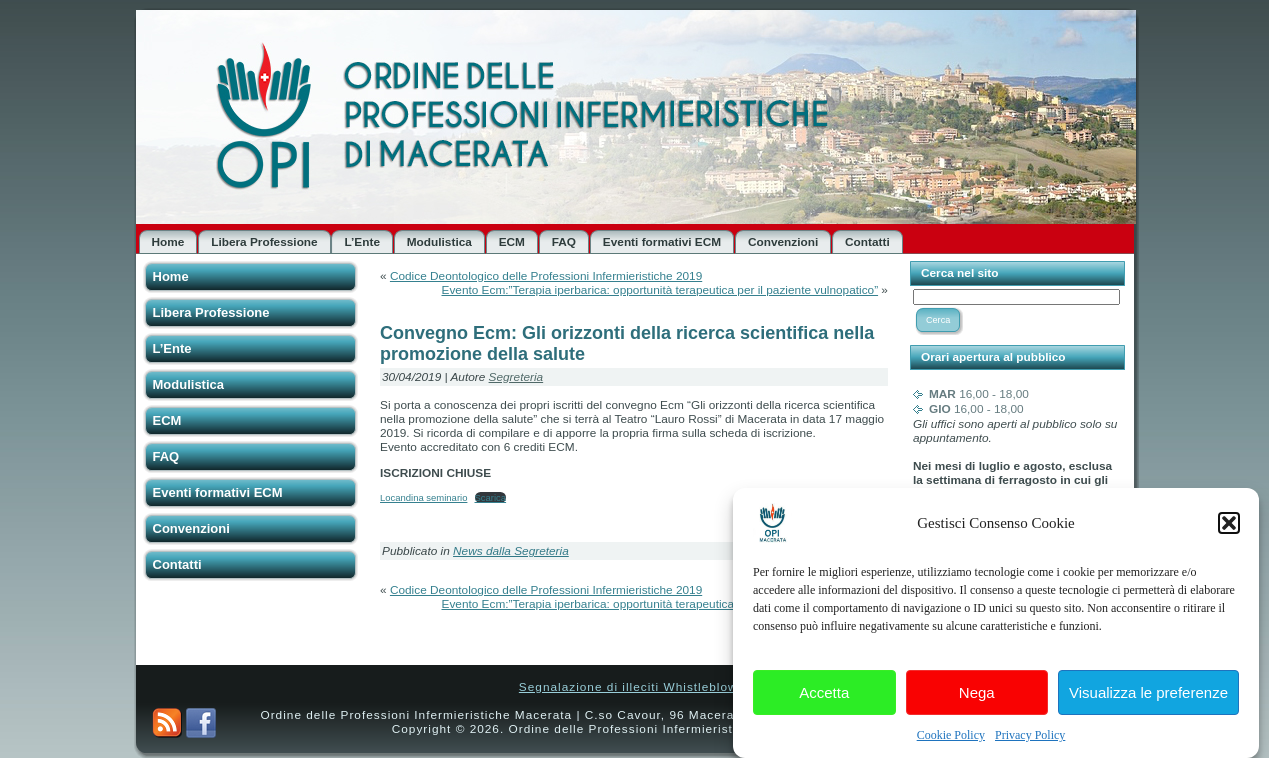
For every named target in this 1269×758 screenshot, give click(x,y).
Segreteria (516, 377)
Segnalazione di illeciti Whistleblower (634, 687)
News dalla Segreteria (511, 551)
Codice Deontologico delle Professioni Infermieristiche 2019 (546, 276)
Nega (977, 693)
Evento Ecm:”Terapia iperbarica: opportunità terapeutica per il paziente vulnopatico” (660, 290)
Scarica (491, 497)
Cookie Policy (951, 736)
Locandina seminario (423, 497)
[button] (1229, 524)
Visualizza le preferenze (1148, 693)
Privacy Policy (1030, 736)
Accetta (824, 693)
